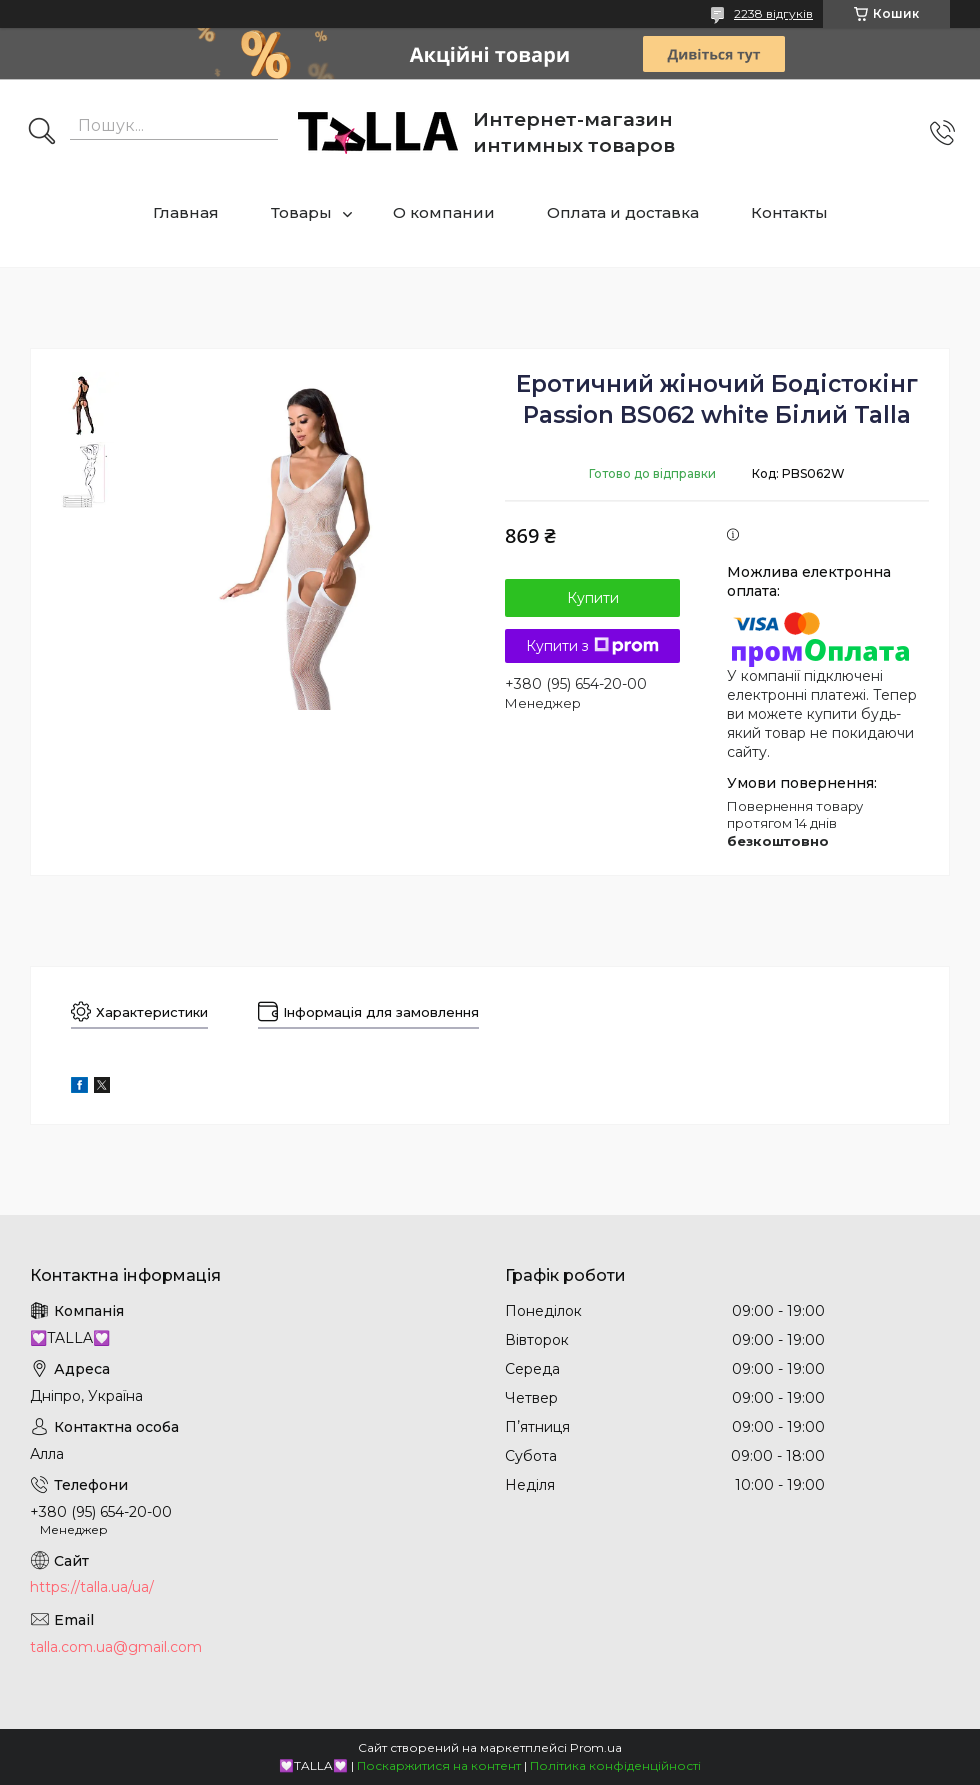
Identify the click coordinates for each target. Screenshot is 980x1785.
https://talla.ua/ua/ (92, 1587)
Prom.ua (596, 1747)
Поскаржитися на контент (439, 1765)
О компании (444, 212)
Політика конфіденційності (615, 1765)
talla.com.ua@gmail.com (116, 1647)
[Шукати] (42, 133)
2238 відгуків (773, 13)
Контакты (789, 212)
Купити (593, 598)
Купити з (592, 646)
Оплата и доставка (623, 212)
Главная (186, 212)
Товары (301, 212)
